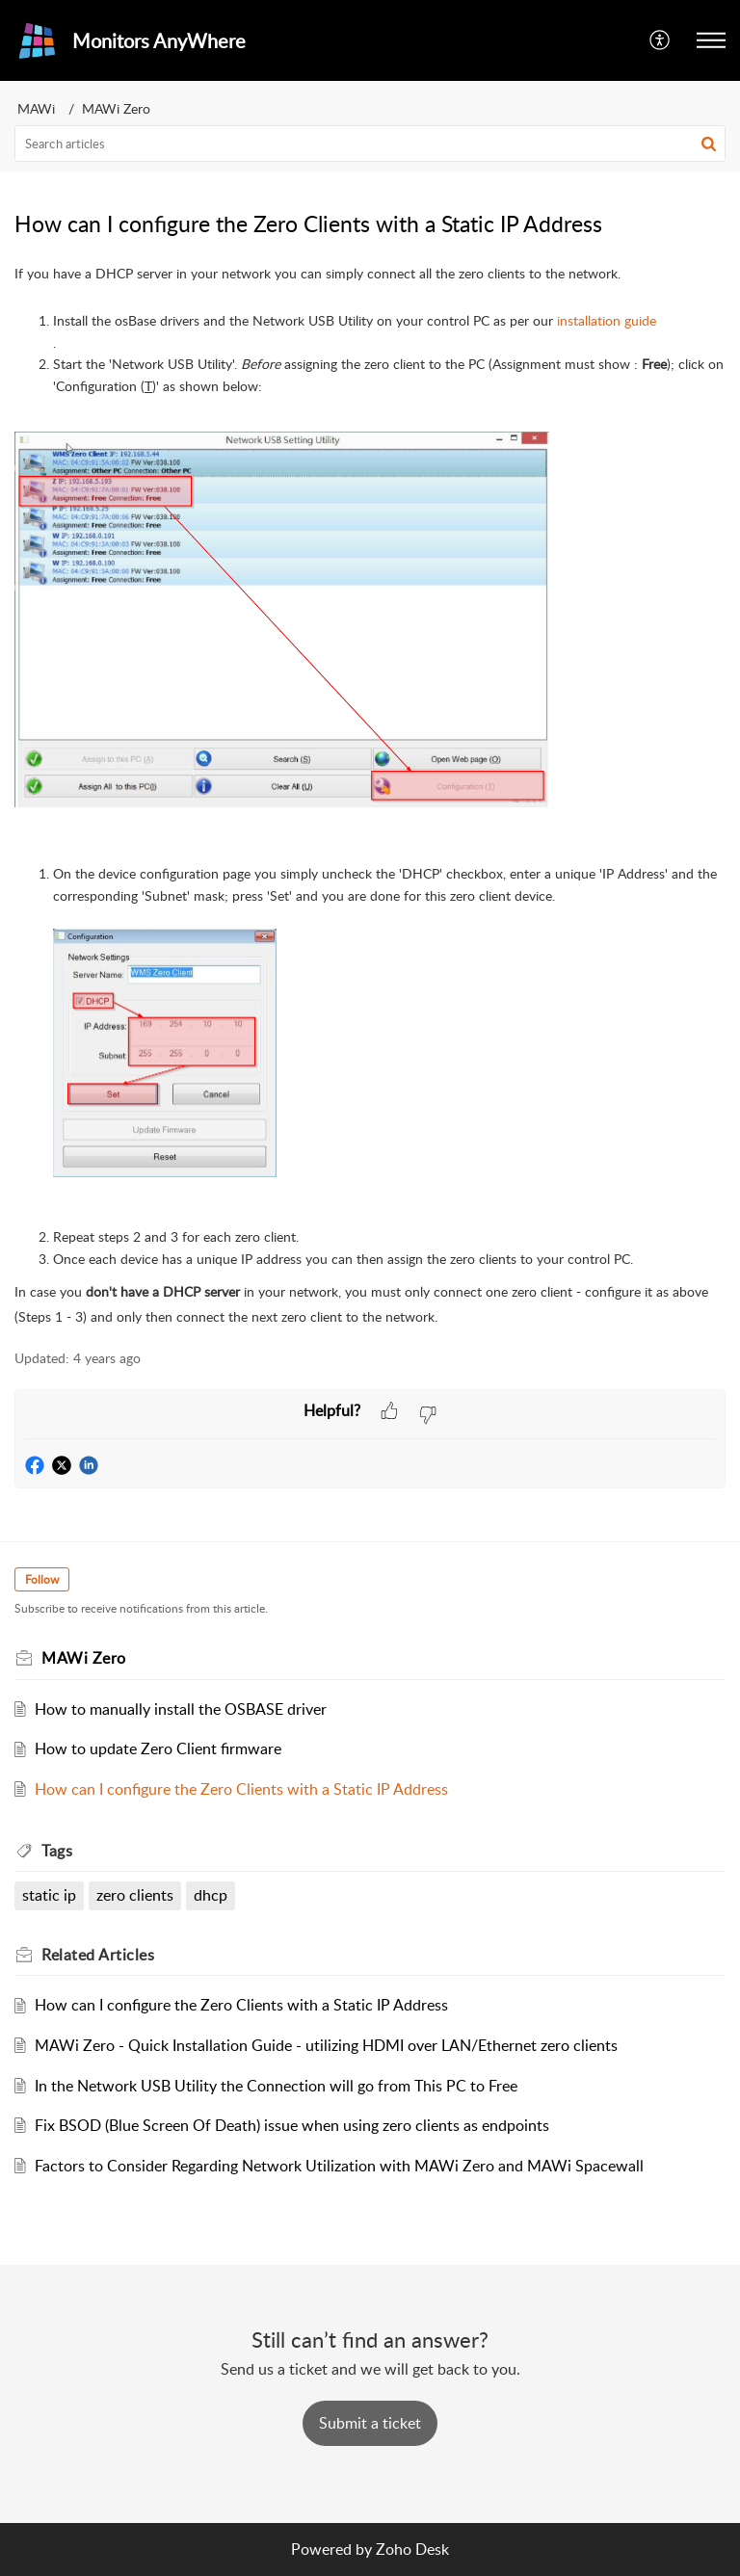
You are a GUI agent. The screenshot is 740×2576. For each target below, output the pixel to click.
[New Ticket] (370, 2422)
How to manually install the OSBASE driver (181, 1709)
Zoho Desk (412, 2549)
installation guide (606, 320)
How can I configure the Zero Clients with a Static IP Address (241, 1789)
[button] (660, 40)
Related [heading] (97, 1954)
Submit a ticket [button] (370, 2422)
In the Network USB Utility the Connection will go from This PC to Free (276, 2085)
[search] (370, 143)
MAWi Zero (116, 108)
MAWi (36, 108)
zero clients (134, 1895)
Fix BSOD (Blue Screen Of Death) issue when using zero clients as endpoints (292, 2125)
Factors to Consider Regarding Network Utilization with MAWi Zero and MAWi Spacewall (339, 2165)
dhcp (210, 1895)
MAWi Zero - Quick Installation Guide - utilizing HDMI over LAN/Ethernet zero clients (326, 2045)
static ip (49, 1895)
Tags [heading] (56, 1850)
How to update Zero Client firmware (158, 1748)
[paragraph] (370, 794)
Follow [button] (42, 1579)
